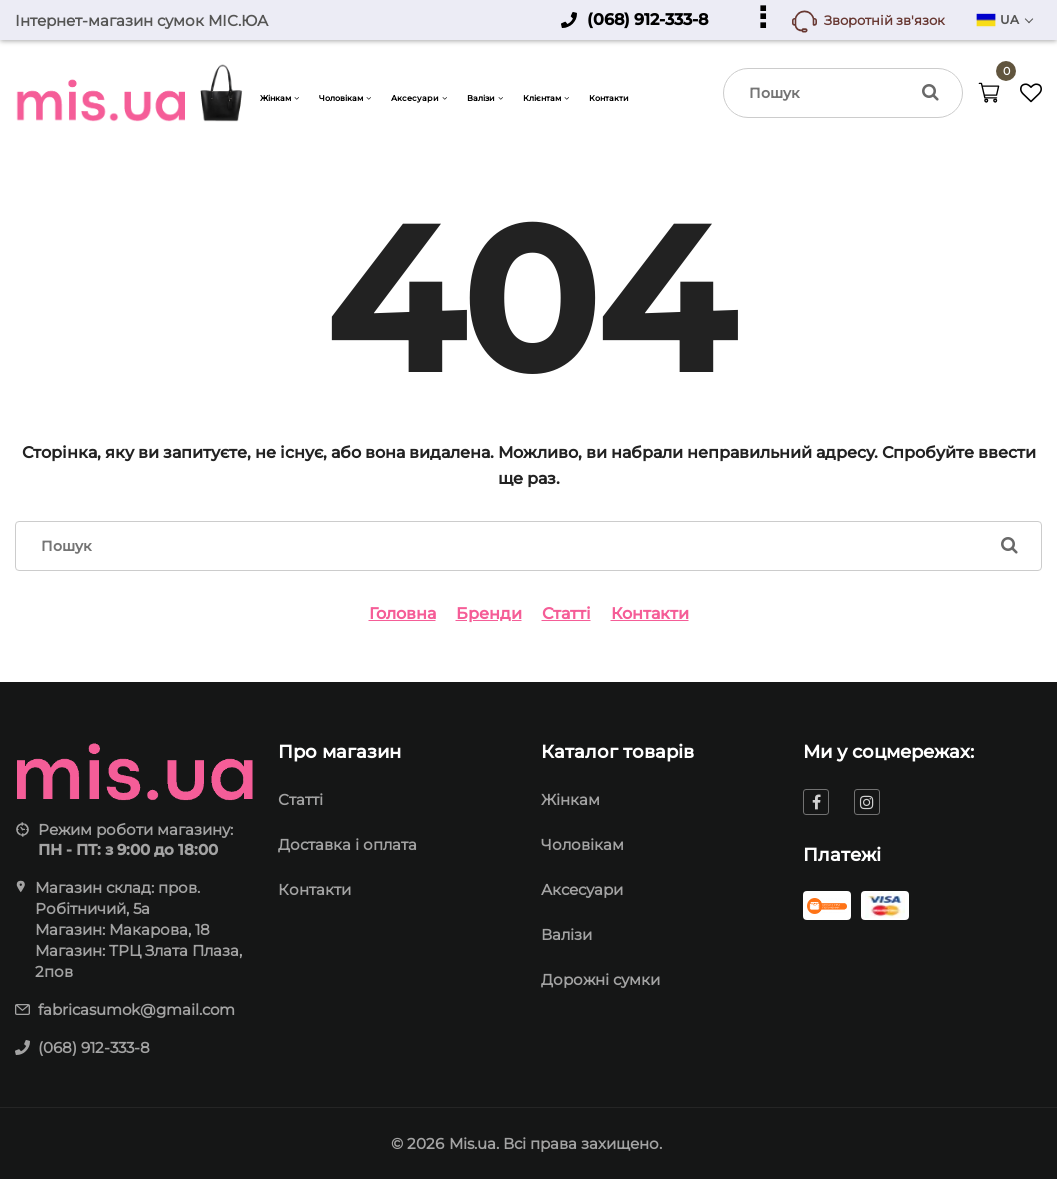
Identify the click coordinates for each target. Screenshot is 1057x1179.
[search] (843, 93)
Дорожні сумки (600, 979)
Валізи (566, 934)
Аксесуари (582, 889)
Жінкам (570, 799)
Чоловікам (582, 844)
